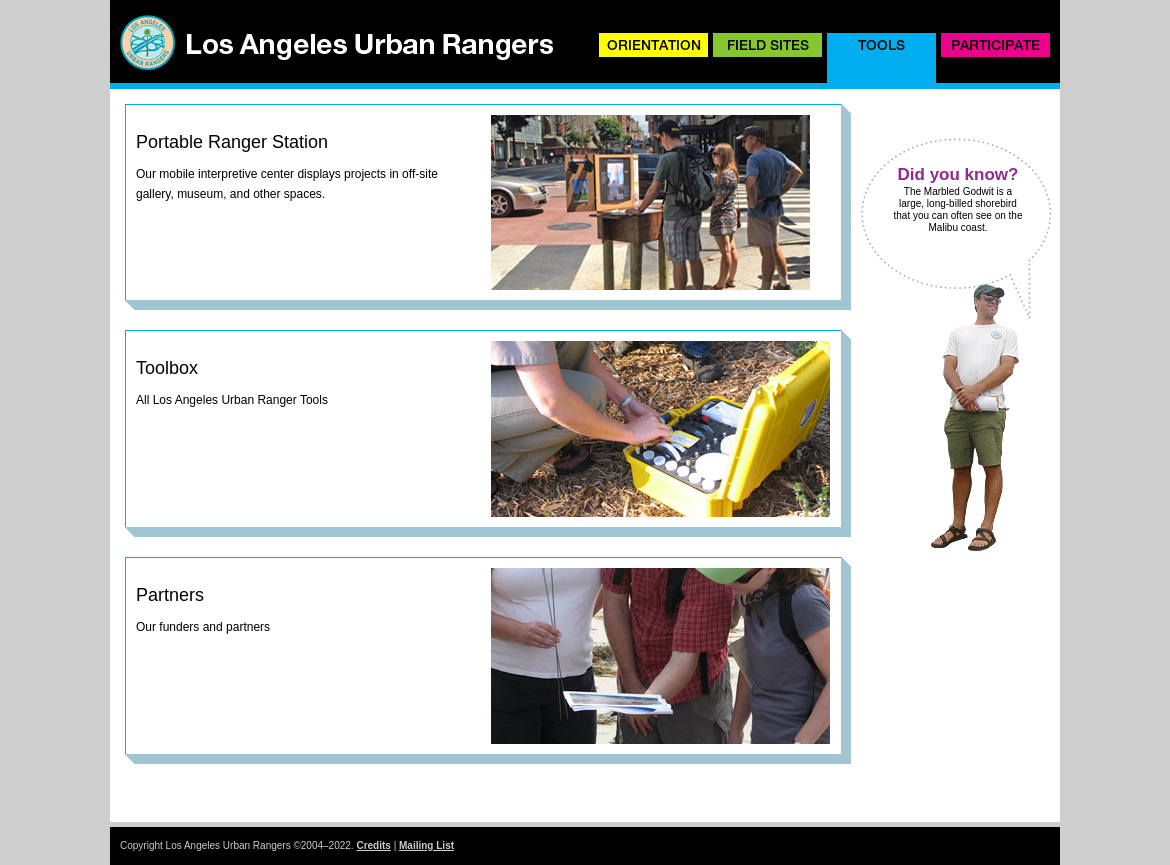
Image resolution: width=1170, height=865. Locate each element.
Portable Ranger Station (232, 142)
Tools (881, 45)
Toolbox (167, 368)
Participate (995, 45)
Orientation (654, 45)
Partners (170, 595)
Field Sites (768, 45)
